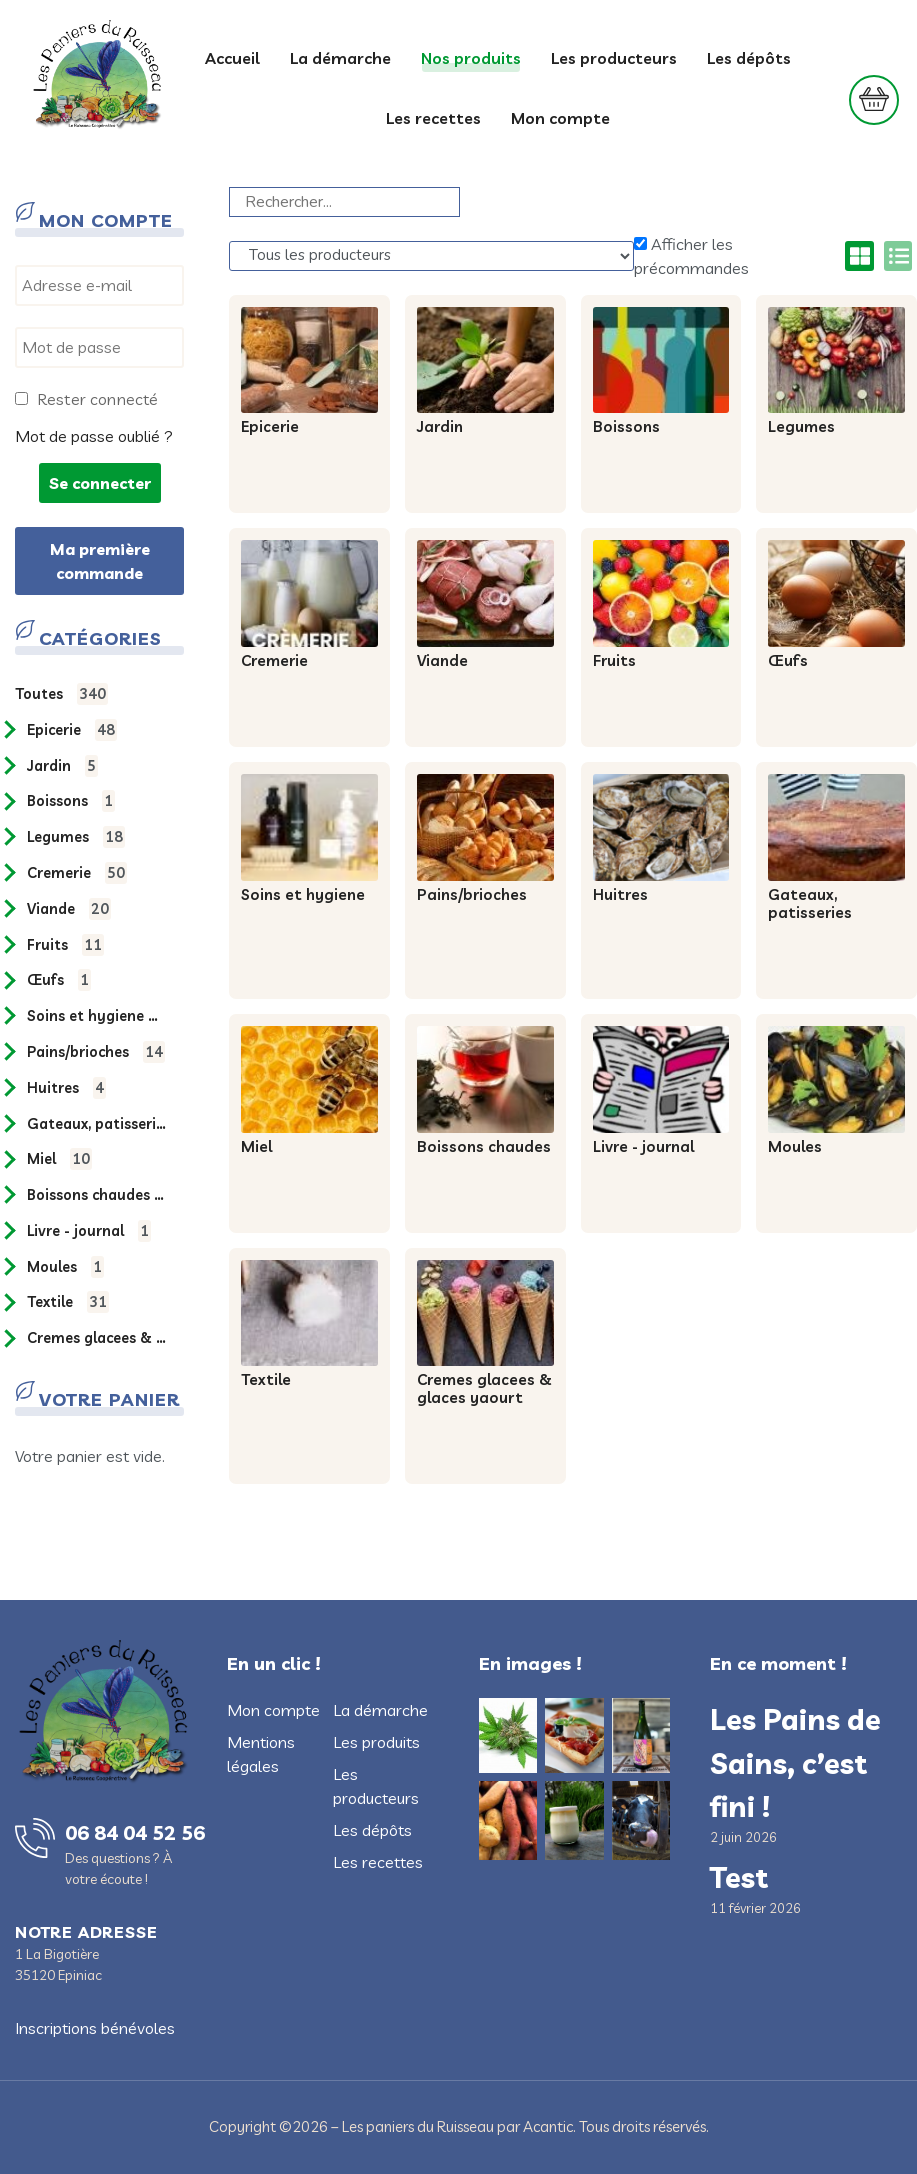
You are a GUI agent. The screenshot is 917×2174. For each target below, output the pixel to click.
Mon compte (560, 118)
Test (739, 1877)
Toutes (61, 694)
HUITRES (66, 1088)
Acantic (548, 2126)
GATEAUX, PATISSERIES (96, 1124)
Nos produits (471, 58)
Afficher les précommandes (691, 256)
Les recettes (433, 118)
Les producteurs (614, 58)
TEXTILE (68, 1302)
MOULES (65, 1267)
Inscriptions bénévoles (95, 2028)
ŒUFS (59, 980)
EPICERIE (72, 730)
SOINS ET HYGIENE (96, 1016)
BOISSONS (71, 801)
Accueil (232, 58)
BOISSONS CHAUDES (96, 1195)
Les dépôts (749, 58)
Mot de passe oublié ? (94, 436)
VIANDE (69, 909)
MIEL (59, 1159)
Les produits (376, 1742)
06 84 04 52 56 (135, 1832)
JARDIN (62, 766)
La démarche (340, 58)
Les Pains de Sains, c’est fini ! (795, 1762)
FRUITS (65, 945)
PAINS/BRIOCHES (96, 1052)
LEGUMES (76, 837)
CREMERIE (77, 873)
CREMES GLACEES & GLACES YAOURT (96, 1338)
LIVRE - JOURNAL (89, 1231)
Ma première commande (100, 561)
